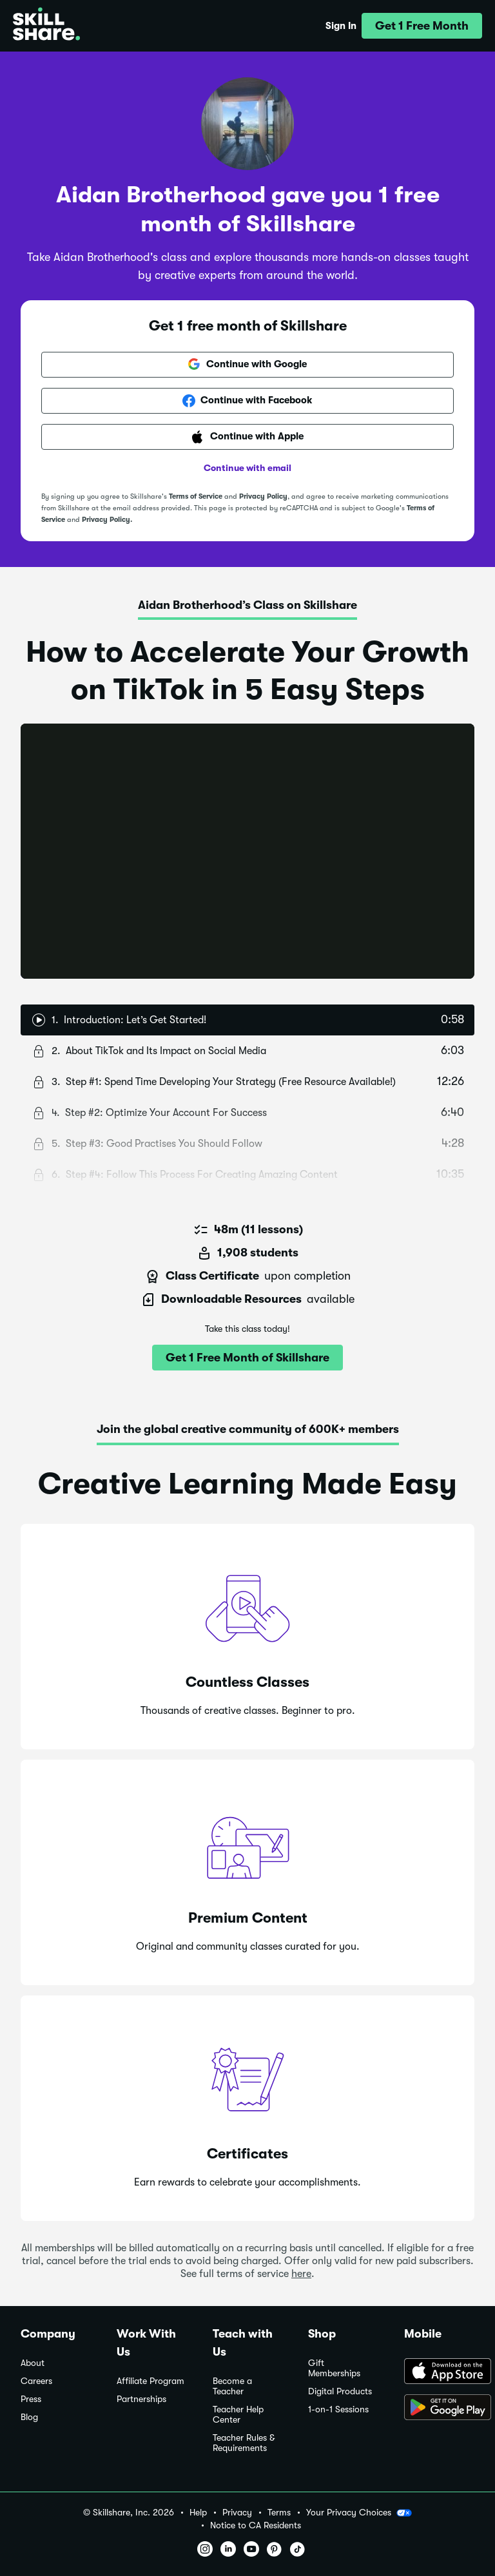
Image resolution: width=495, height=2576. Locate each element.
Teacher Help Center (238, 2415)
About (32, 2363)
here (301, 2274)
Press (31, 2399)
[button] (422, 26)
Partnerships (141, 2399)
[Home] (46, 25)
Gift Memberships (334, 2368)
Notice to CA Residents (255, 2525)
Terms (279, 2512)
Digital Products (340, 2391)
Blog (29, 2417)
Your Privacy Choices (359, 2513)
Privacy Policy (263, 496)
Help (198, 2512)
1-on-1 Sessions (338, 2409)
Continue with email (247, 468)
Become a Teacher (232, 2386)
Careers (36, 2381)
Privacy (237, 2512)
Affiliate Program (150, 2381)
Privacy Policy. (107, 519)
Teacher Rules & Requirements (244, 2443)
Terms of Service (195, 496)
